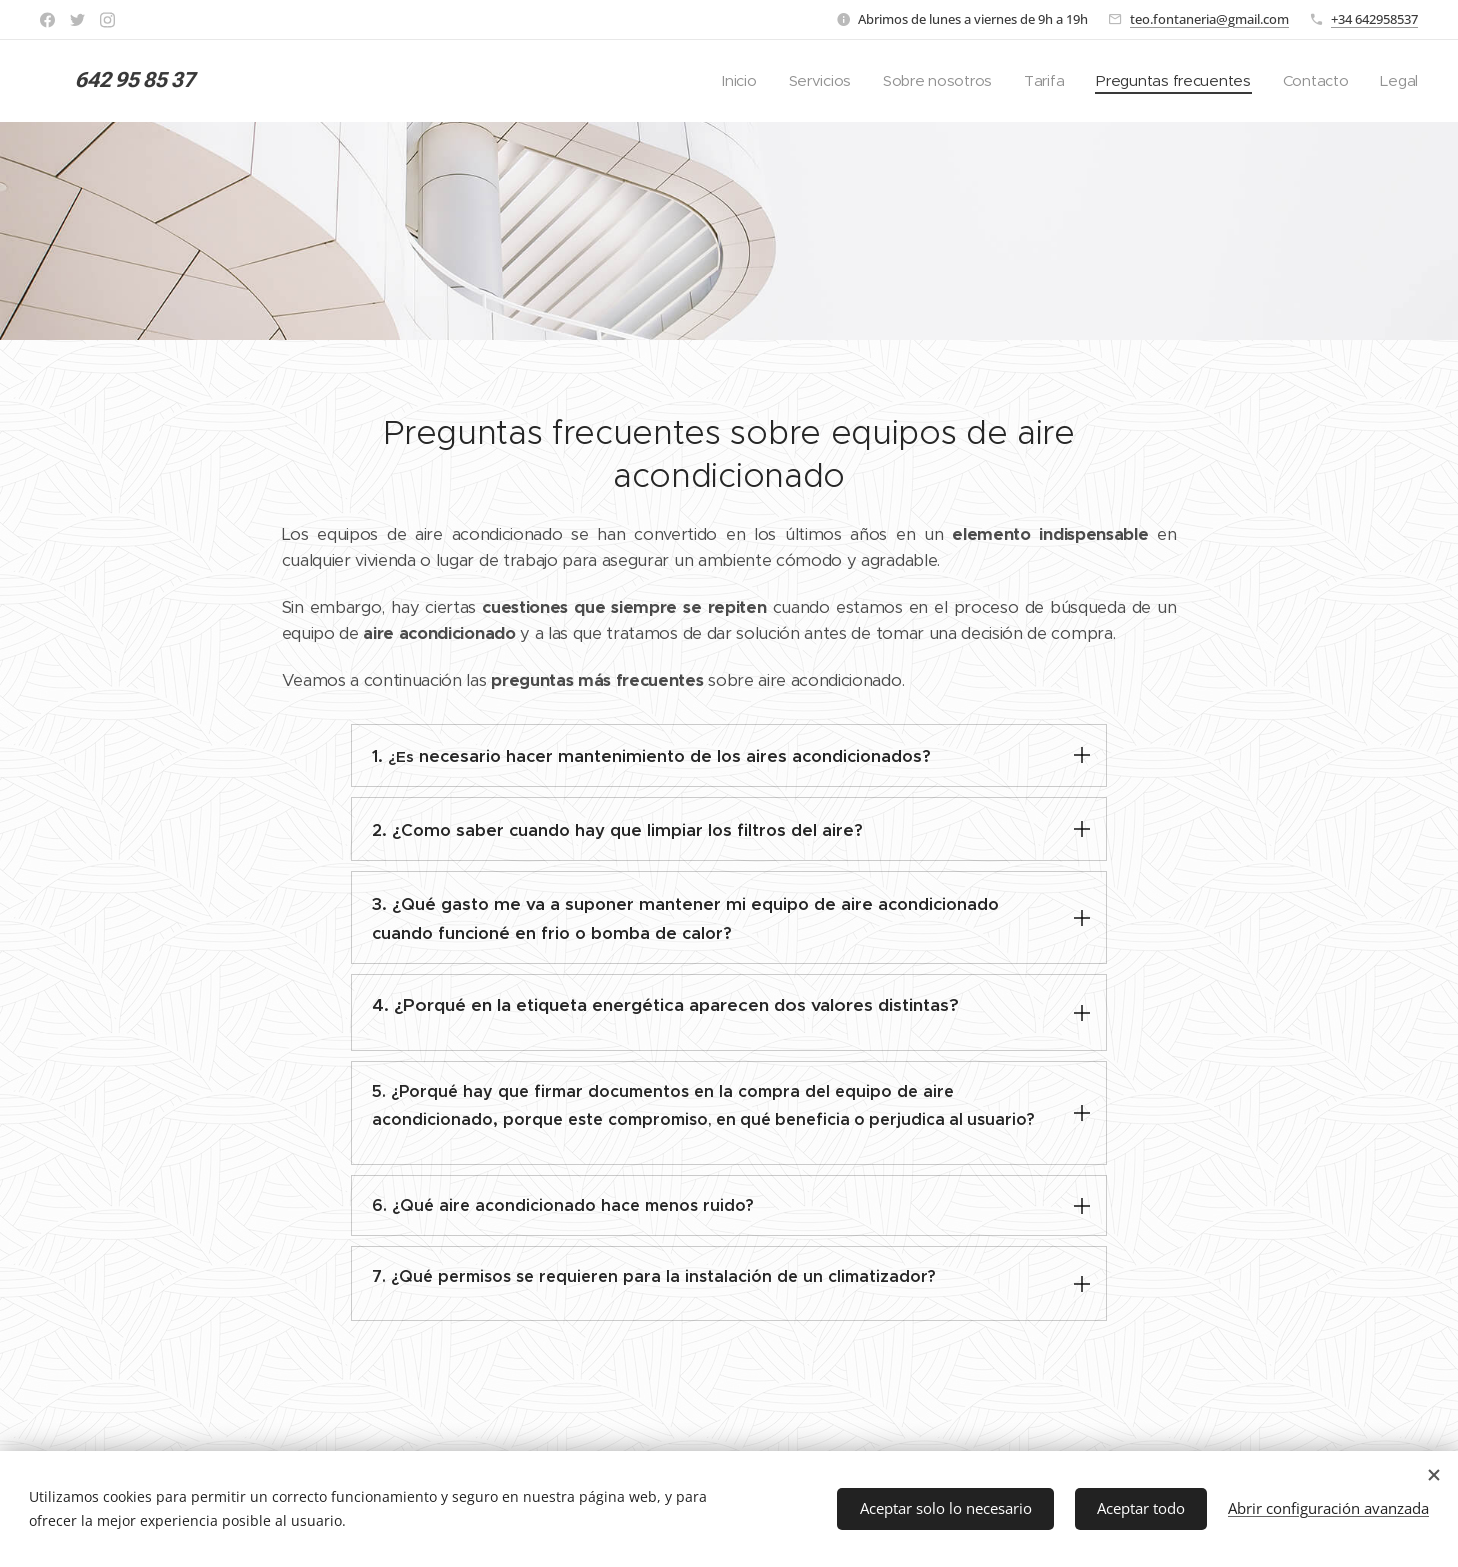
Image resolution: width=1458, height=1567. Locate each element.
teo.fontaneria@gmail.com (1209, 19)
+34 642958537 (1374, 19)
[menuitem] (726, 81)
